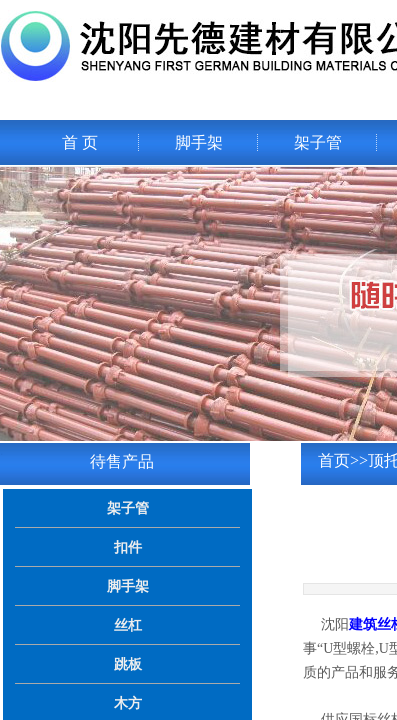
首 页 (80, 142)
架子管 (318, 142)
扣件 (128, 547)
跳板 (128, 664)
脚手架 (199, 142)
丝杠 (128, 625)
